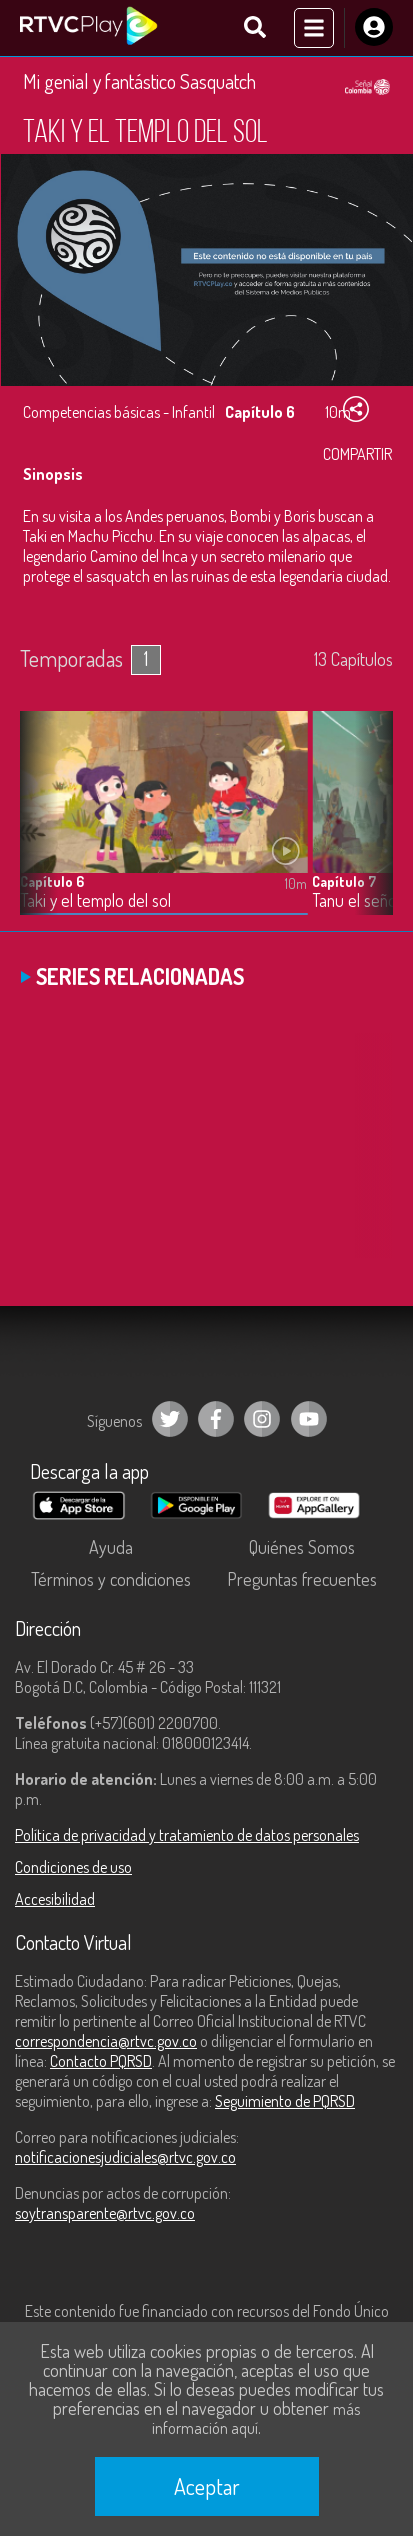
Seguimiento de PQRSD (285, 2101)
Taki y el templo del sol (95, 900)
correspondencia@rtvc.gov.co (106, 2041)
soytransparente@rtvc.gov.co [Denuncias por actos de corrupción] (105, 2213)
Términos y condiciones (111, 1579)
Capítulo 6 (52, 881)
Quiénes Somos (302, 1547)
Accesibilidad (55, 1899)
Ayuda (111, 1547)
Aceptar (207, 2486)
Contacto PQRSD (101, 2061)
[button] (368, 828)
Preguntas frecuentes (302, 1579)
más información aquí (256, 2418)
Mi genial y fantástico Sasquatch (139, 81)
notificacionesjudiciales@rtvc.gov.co (125, 2157)
